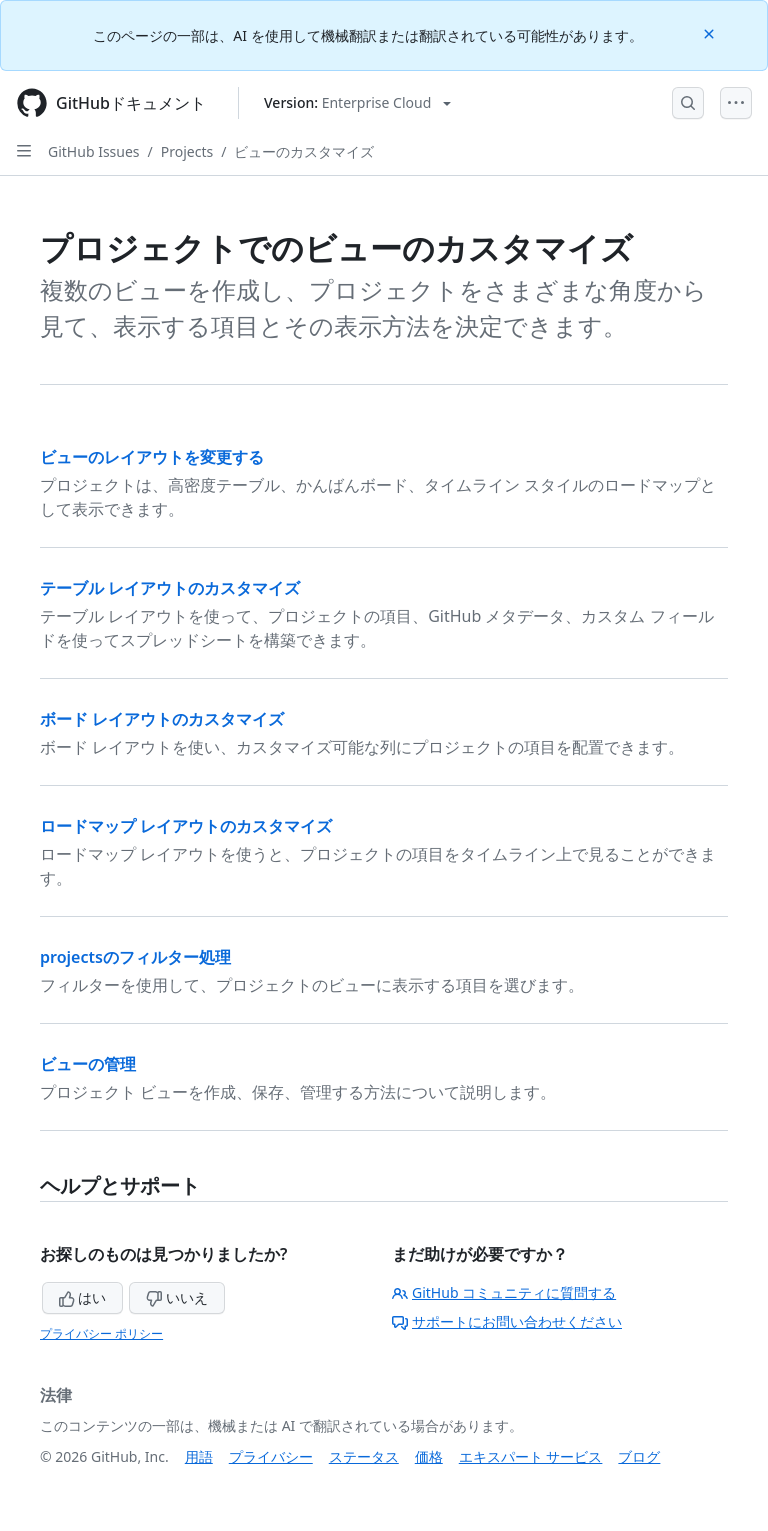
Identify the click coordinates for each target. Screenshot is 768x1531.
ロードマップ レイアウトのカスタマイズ (186, 826)
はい (83, 1297)
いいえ (177, 1297)
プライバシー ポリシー (101, 1333)
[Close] (711, 32)
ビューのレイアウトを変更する (152, 457)
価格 (429, 1456)
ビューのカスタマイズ (304, 151)
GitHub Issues (94, 151)
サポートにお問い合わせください (507, 1321)
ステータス (364, 1456)
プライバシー (271, 1456)
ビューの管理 (88, 1064)
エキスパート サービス (531, 1456)
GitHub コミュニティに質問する (504, 1292)
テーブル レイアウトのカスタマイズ (170, 588)
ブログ (639, 1456)
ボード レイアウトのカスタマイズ (162, 719)
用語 (199, 1456)
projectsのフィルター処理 (135, 957)
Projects (187, 151)
